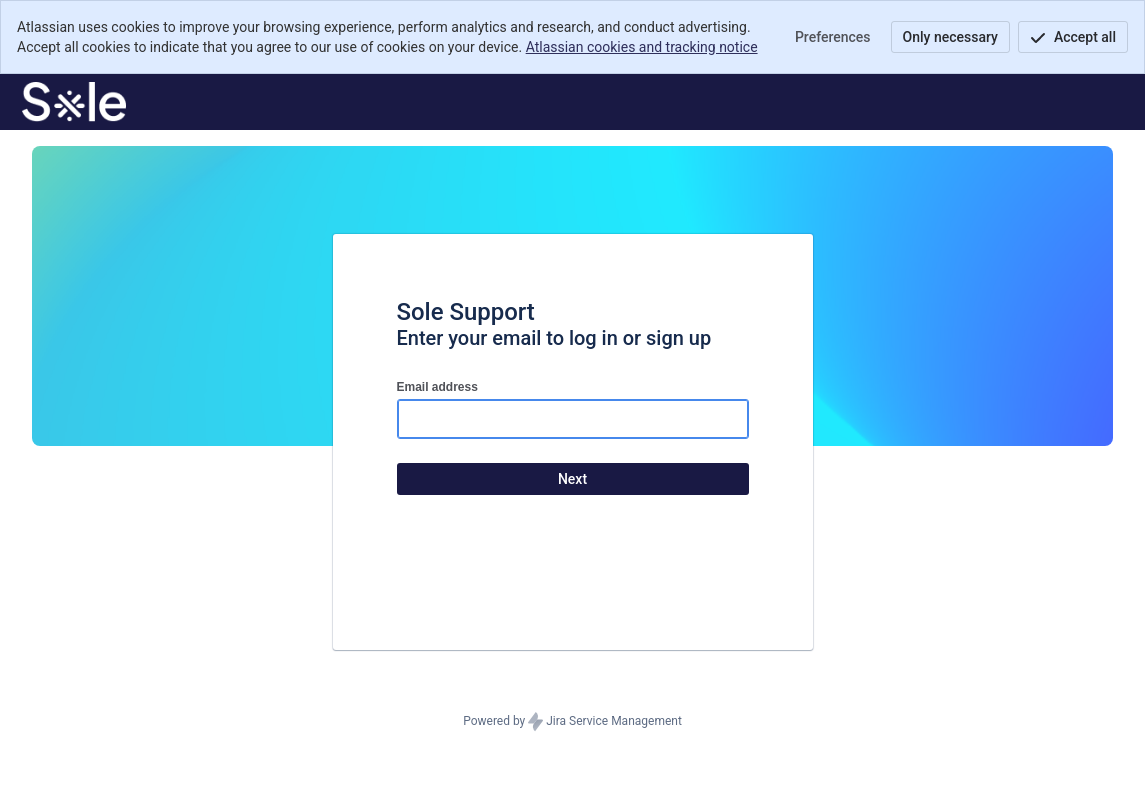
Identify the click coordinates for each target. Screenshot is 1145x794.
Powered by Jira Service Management (572, 722)
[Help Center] (74, 102)
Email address (437, 387)
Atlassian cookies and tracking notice (642, 47)
